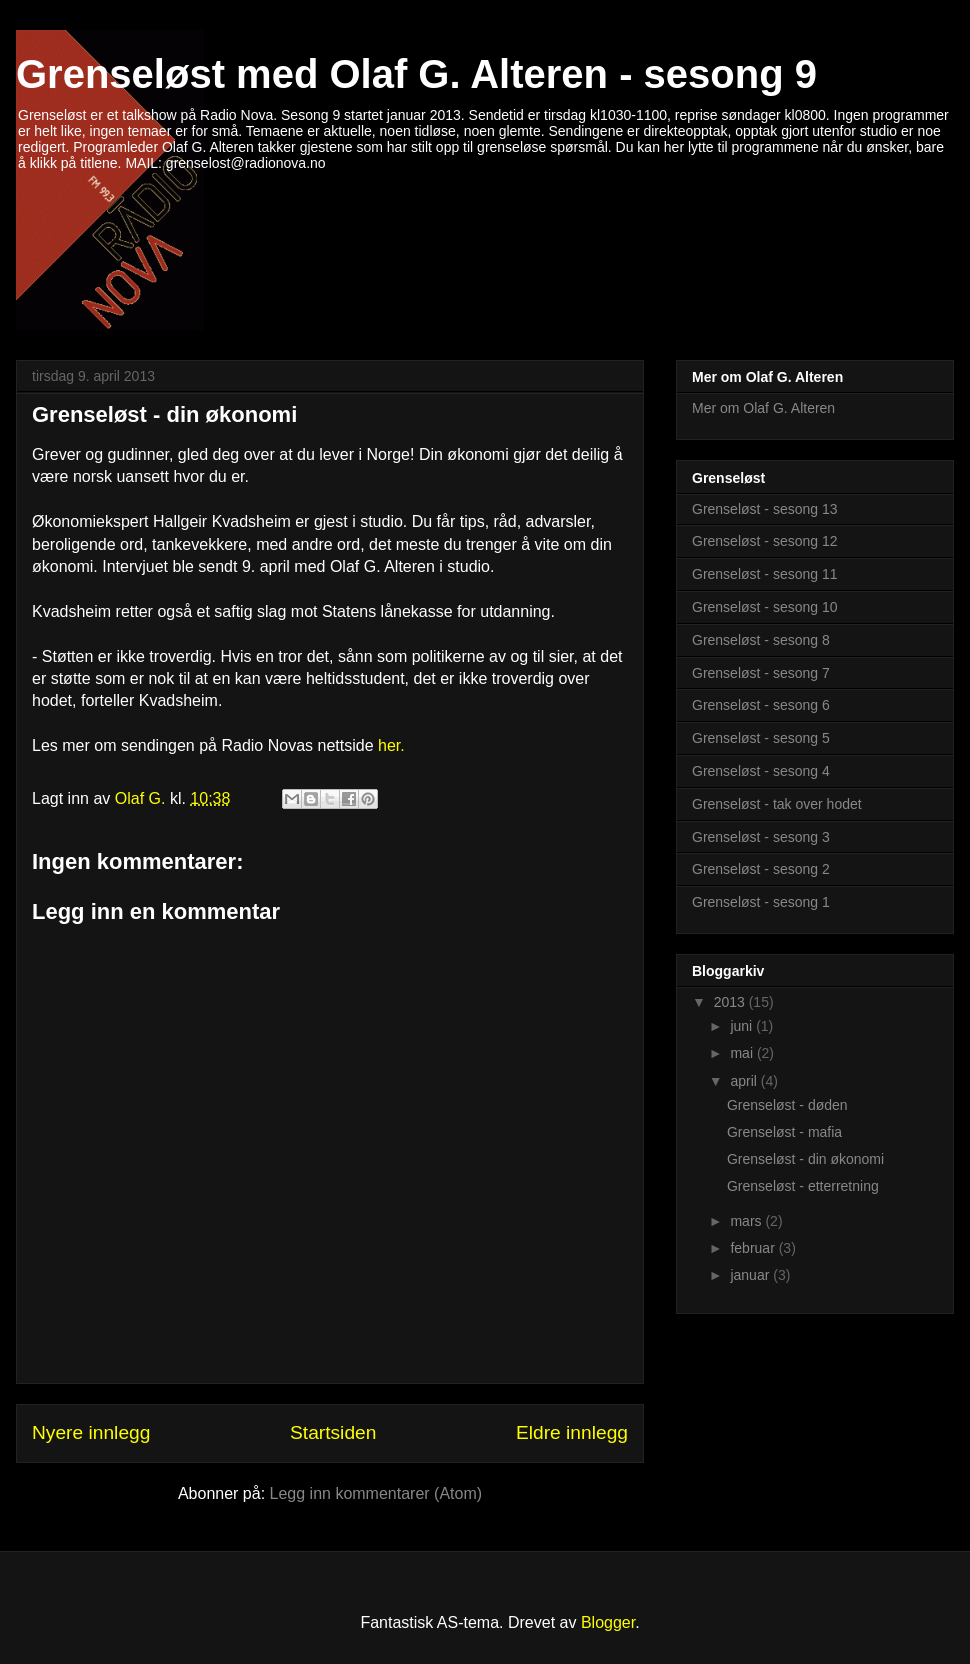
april (745, 1081)
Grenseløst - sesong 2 (761, 869)
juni (743, 1026)
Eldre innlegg (572, 1432)
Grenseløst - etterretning (803, 1186)
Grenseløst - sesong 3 (761, 837)
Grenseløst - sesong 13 (765, 509)
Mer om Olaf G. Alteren (763, 408)
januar (751, 1275)
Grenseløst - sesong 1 (761, 902)
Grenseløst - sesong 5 (761, 738)
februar (754, 1248)
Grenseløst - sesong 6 (761, 705)
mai (743, 1053)
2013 (731, 1002)
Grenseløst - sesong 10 (765, 607)
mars (747, 1221)
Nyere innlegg (91, 1432)
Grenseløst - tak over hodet (777, 804)
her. (391, 745)
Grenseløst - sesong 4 (761, 771)
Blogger (608, 1622)
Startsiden (333, 1432)
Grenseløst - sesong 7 (761, 673)
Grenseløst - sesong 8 (761, 640)
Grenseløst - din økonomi (164, 414)
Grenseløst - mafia (784, 1132)
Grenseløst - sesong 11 (765, 574)
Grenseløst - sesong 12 (765, 541)
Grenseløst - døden (787, 1105)
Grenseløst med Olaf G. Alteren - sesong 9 (416, 74)
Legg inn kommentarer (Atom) (376, 1493)
